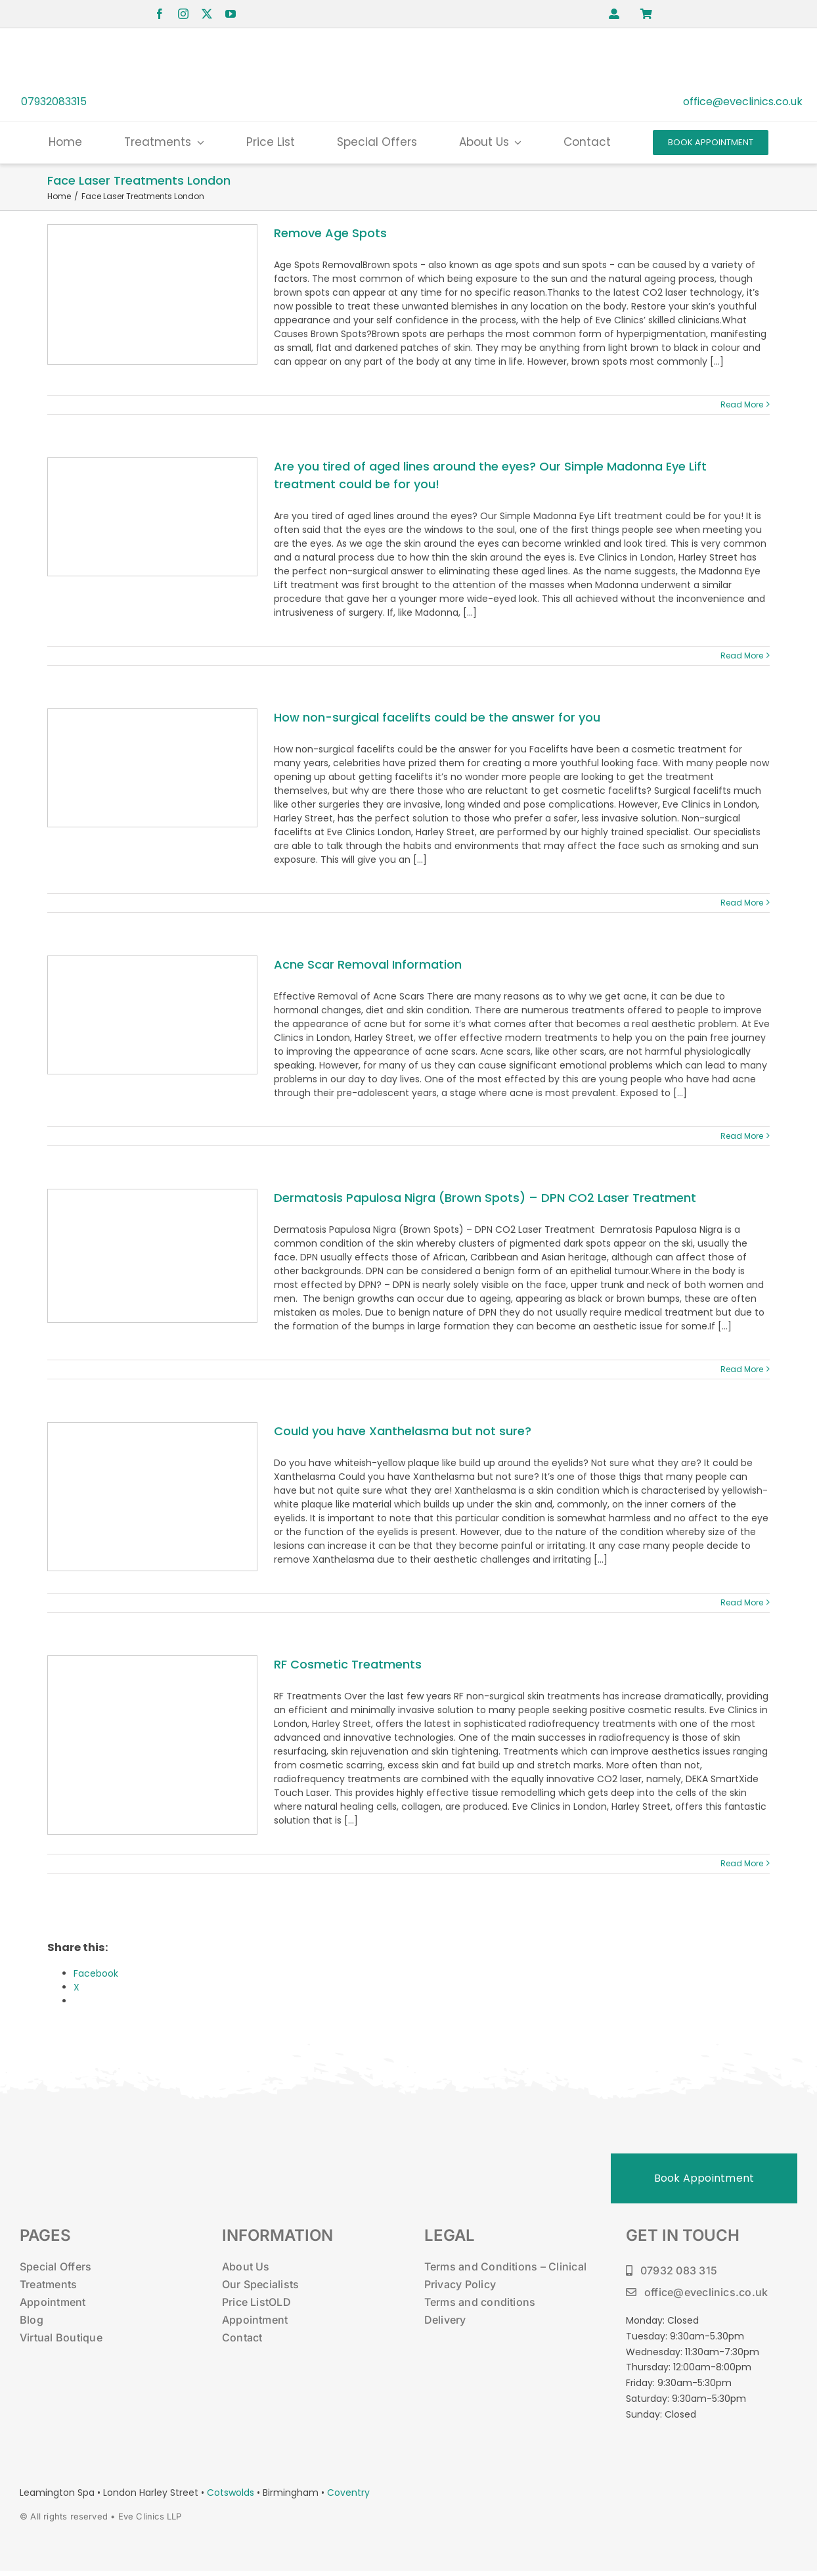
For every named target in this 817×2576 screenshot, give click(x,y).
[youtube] (230, 14)
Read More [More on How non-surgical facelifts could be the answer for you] (741, 902)
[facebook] (159, 14)
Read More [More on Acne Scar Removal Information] (741, 1135)
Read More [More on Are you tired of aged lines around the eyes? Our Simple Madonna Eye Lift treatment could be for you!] (741, 655)
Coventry (348, 2492)
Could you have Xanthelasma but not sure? (402, 1431)
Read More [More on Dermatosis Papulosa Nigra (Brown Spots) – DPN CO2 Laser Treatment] (741, 1369)
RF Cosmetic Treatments (348, 1664)
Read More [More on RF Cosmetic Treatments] (741, 1863)
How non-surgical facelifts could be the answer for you (437, 717)
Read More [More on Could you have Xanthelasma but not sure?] (741, 1602)
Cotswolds (232, 2492)
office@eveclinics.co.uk (743, 101)
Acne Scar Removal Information (368, 964)
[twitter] (207, 14)
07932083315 (54, 101)
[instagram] (183, 14)
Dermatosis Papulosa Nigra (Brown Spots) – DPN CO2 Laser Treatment (485, 1197)
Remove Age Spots (330, 233)
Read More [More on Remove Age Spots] (741, 404)
